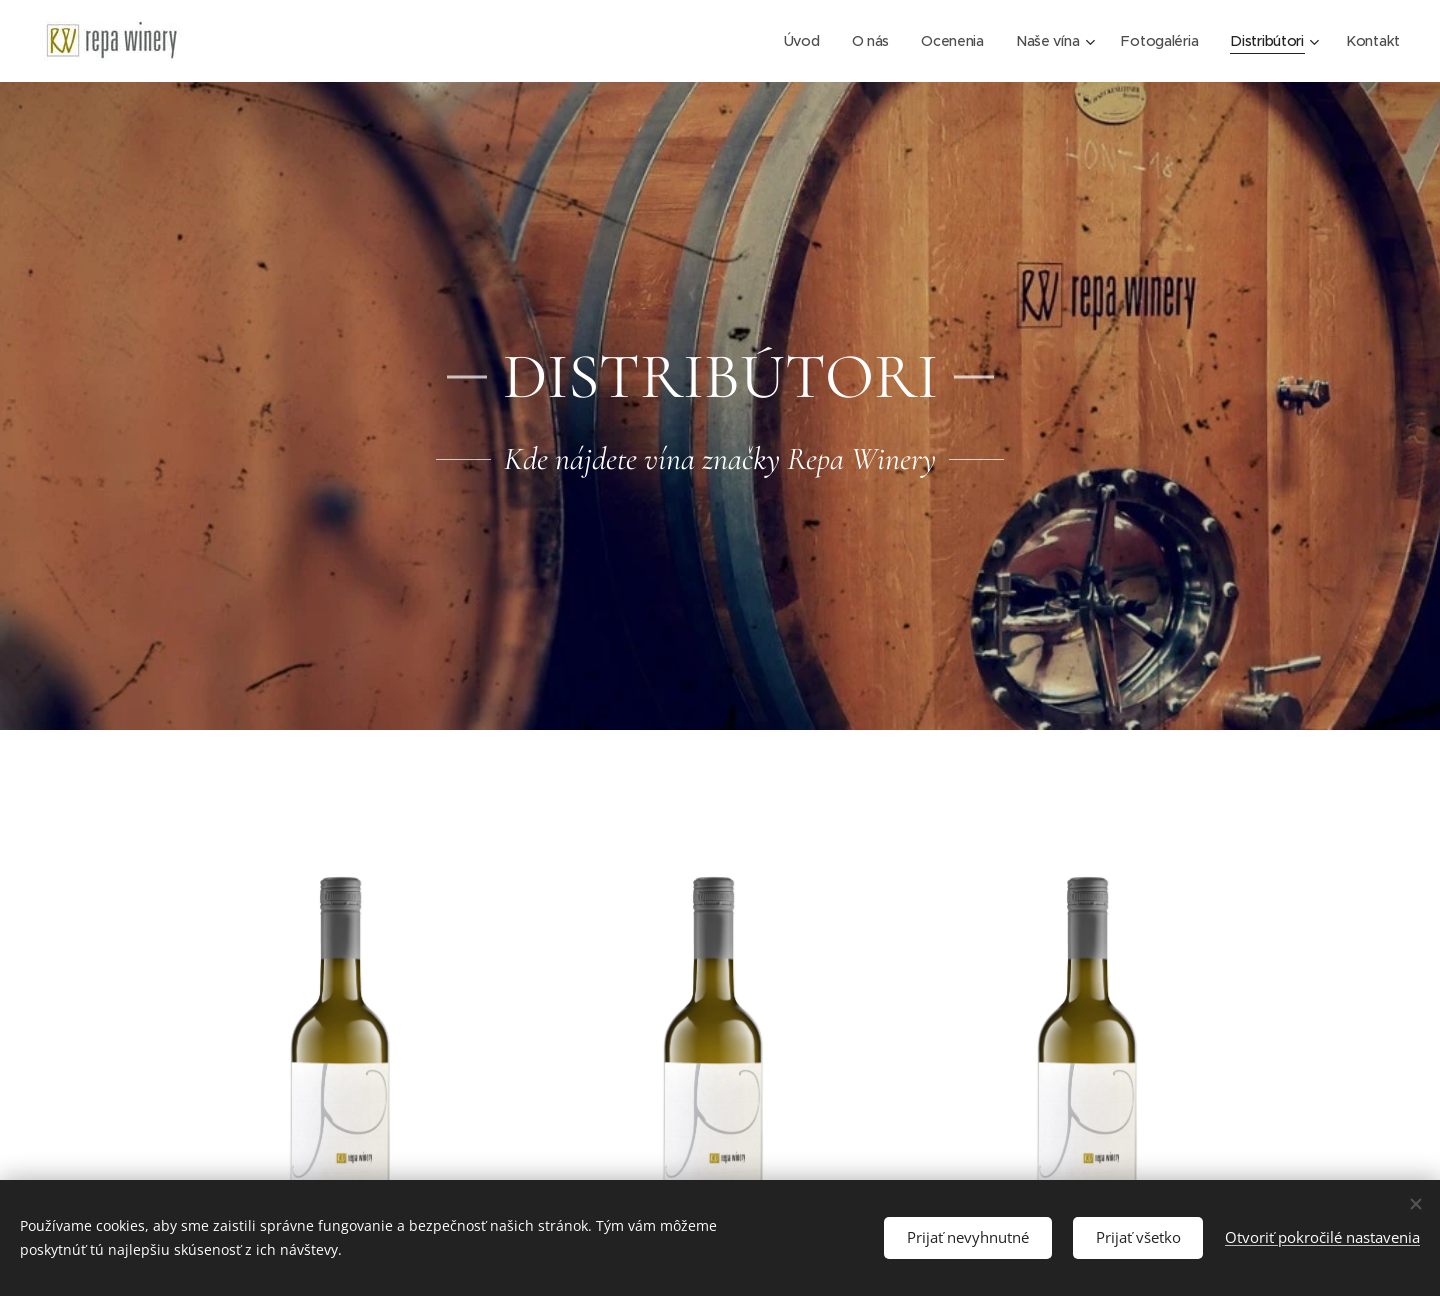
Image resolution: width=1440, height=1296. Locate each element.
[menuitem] (792, 41)
